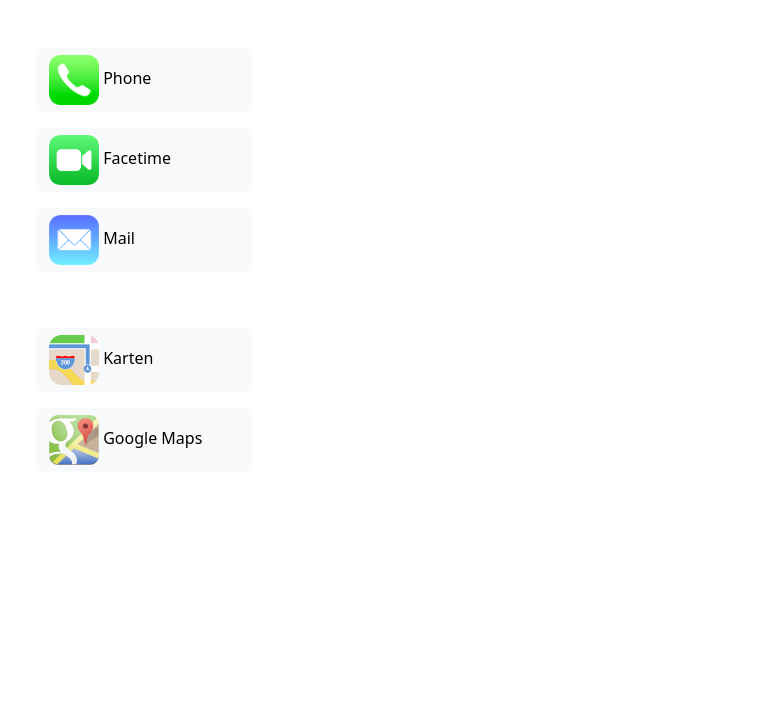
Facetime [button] (110, 160)
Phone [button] (100, 80)
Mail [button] (92, 240)
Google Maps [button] (125, 440)
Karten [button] (101, 360)
